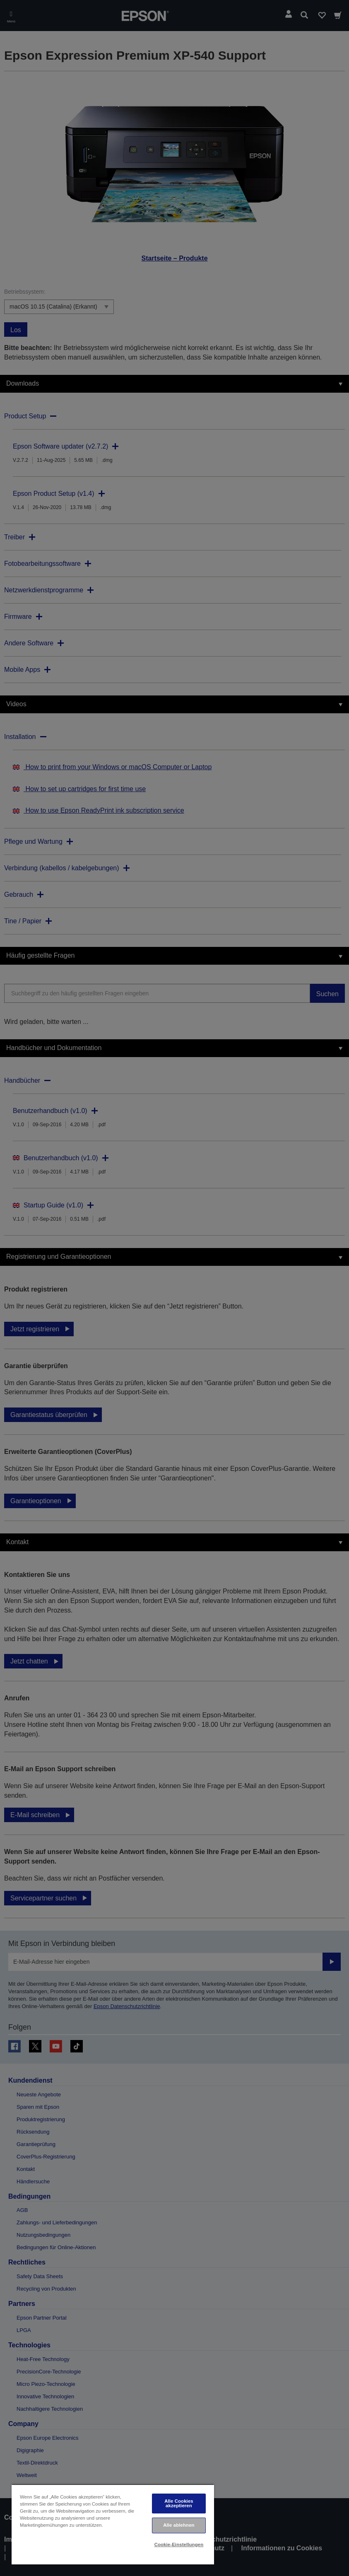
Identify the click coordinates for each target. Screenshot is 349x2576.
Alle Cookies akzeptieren (178, 2503)
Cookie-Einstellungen (179, 2544)
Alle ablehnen (178, 2525)
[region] (113, 2524)
